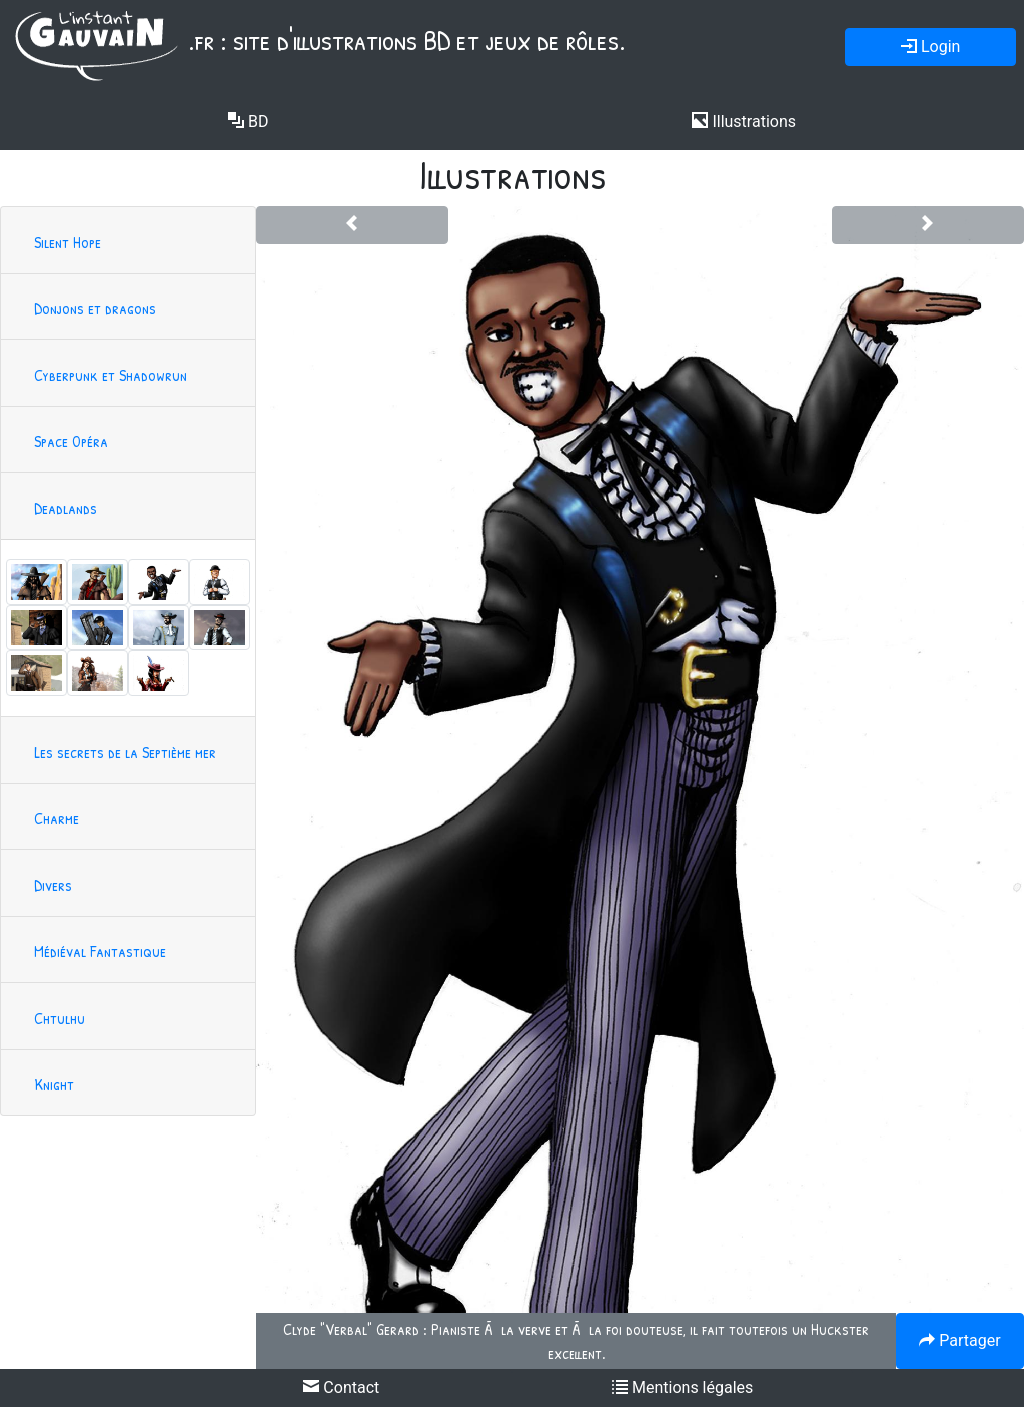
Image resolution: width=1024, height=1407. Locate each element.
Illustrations (744, 121)
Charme (56, 818)
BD (248, 121)
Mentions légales (682, 1387)
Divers (53, 885)
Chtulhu (59, 1018)
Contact (341, 1387)
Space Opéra (71, 441)
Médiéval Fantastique (100, 951)
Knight (54, 1084)
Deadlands (65, 508)
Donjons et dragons (95, 308)
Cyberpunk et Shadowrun (110, 375)
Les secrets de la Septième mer (125, 752)
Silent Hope (67, 242)
